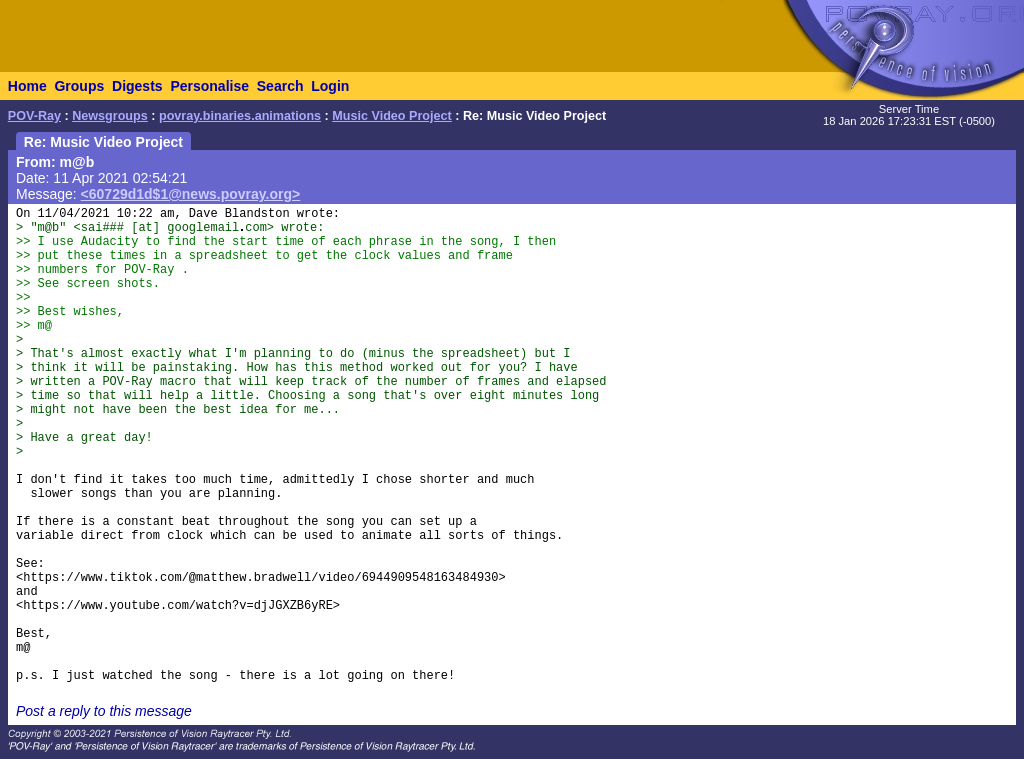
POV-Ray (34, 116)
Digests (137, 86)
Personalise (209, 86)
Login (330, 86)
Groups (79, 86)
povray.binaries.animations (240, 116)
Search (280, 86)
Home (27, 86)
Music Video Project (391, 116)
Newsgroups (110, 116)
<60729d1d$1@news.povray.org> (191, 194)
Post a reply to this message (104, 711)
